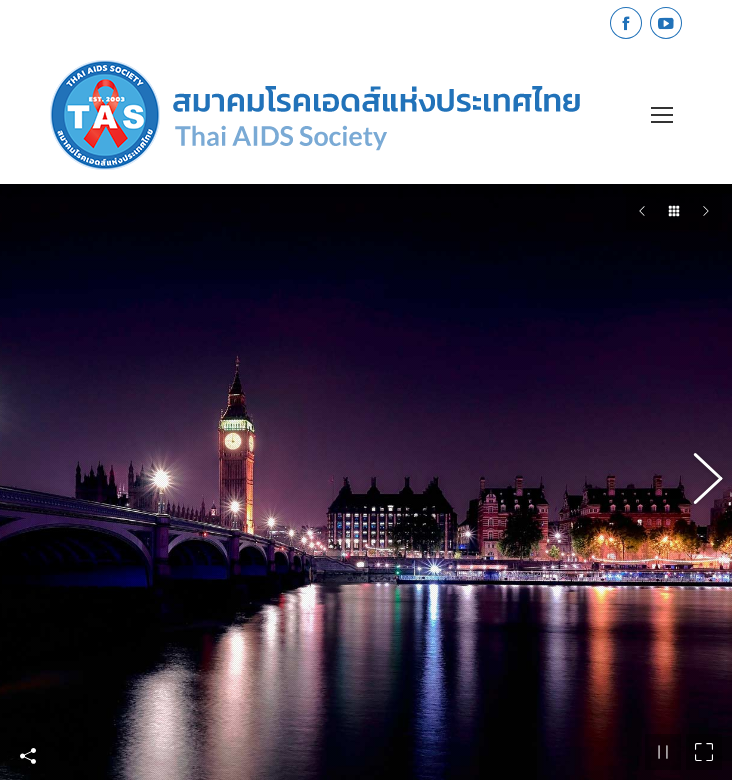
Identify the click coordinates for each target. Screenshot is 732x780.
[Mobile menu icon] (662, 115)
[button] (697, 480)
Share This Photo (28, 753)
